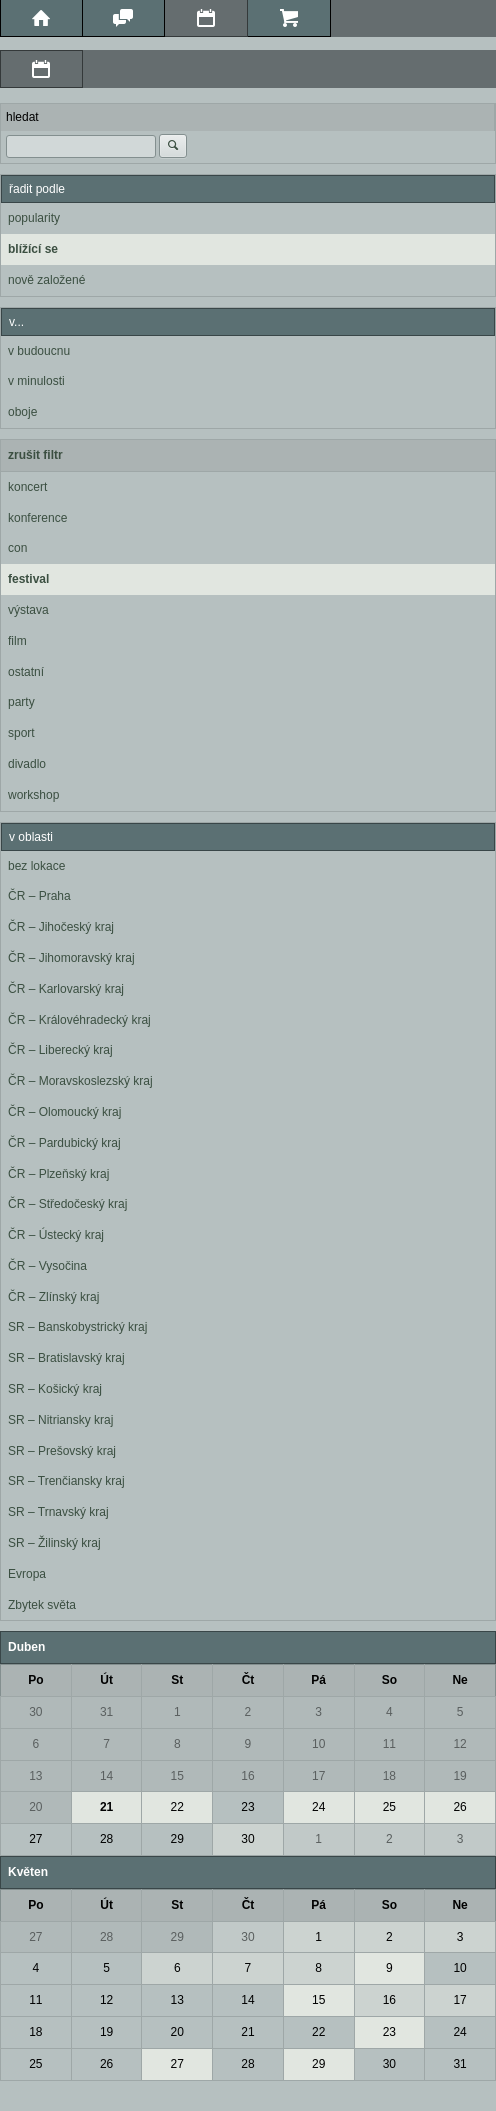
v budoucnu (39, 351)
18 (389, 1776)
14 (106, 1776)
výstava (28, 610)
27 (35, 1839)
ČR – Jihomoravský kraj (71, 958)
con (17, 548)
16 (247, 1776)
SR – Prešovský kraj (62, 1451)
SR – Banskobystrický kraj (77, 1327)
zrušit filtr (35, 455)
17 (318, 1776)
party (21, 702)
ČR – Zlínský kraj (53, 1297)
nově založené (46, 280)
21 (106, 1807)
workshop (33, 795)
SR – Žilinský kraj (54, 1543)
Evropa (27, 1574)
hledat (22, 117)
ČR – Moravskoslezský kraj (80, 1081)
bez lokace (36, 866)
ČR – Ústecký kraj (56, 1235)
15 (177, 1776)
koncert (27, 487)
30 (35, 1712)
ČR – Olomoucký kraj (64, 1112)
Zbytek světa (42, 1605)
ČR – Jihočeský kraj (61, 927)
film (17, 641)
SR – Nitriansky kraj (60, 1420)
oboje (22, 412)
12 (459, 1744)
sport (21, 733)
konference (37, 518)
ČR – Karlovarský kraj (66, 989)
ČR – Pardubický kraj (64, 1143)
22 (177, 1807)
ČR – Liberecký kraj (60, 1050)
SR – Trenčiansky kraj (66, 1481)
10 (318, 1744)
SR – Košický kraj (55, 1389)
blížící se (33, 249)
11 (389, 1744)
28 (106, 1839)
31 (106, 1712)
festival (28, 579)
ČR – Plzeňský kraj (58, 1174)
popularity (34, 218)
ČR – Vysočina (47, 1266)
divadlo (27, 764)
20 (35, 1807)
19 (459, 1776)
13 (35, 1776)
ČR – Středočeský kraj (67, 1204)
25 (389, 1807)
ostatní (26, 672)
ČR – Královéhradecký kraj (79, 1020)
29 (177, 1839)
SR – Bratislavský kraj (66, 1358)
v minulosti (36, 381)
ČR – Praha (39, 896)
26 (459, 1807)
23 (247, 1807)
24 (318, 1807)
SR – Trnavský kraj (58, 1512)
